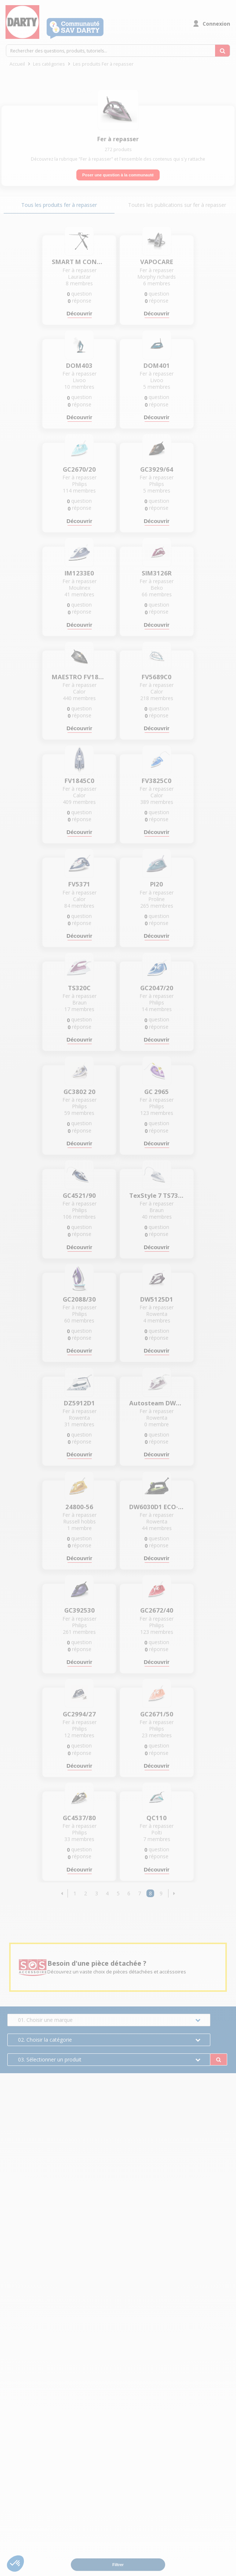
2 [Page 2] (85, 1893)
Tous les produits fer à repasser (59, 205)
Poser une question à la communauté (118, 175)
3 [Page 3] (96, 1893)
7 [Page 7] (139, 1893)
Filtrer (118, 2564)
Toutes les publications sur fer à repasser (177, 205)
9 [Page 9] (161, 1893)
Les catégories (49, 64)
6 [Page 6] (128, 1893)
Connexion (216, 23)
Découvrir (79, 313)
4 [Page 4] (107, 1893)
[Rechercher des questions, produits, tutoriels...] (222, 50)
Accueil (17, 64)
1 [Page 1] (74, 1893)
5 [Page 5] (118, 1893)
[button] (62, 1893)
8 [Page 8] (150, 1893)
